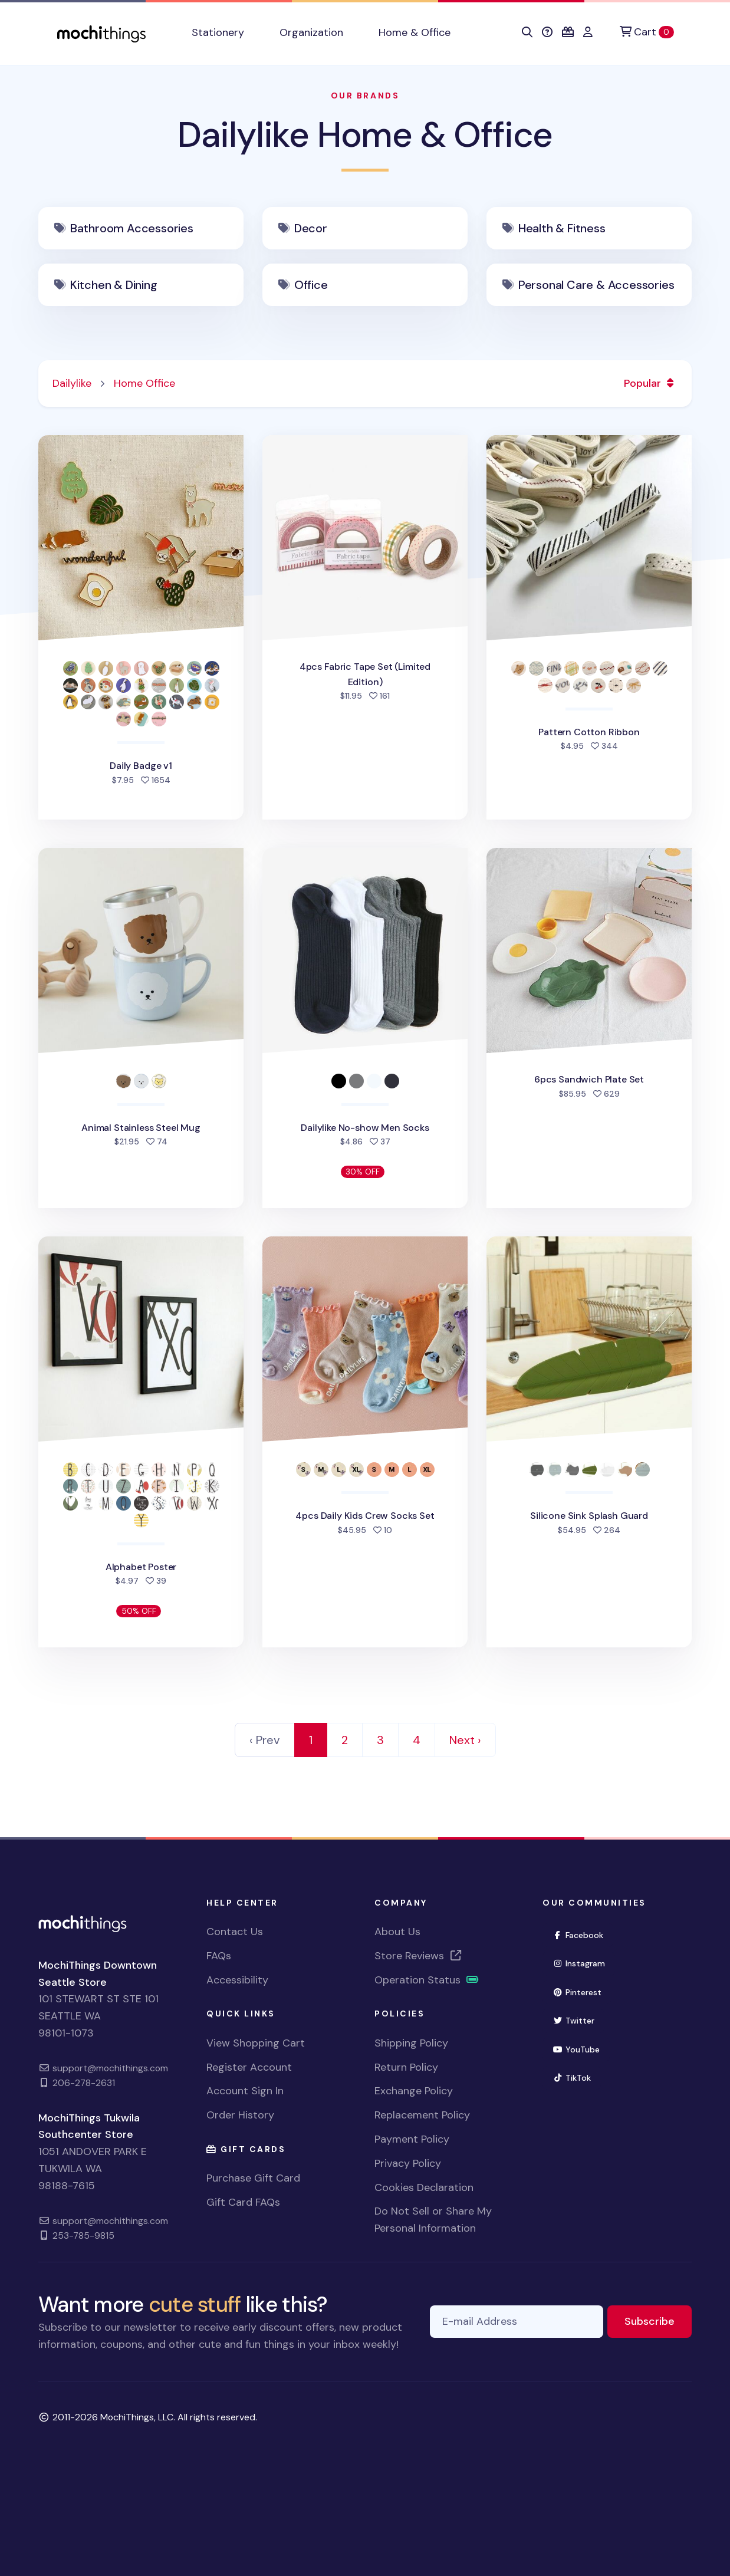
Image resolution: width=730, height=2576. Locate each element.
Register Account (249, 2067)
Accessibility (237, 1980)
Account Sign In (245, 2091)
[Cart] (647, 32)
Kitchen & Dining (113, 284)
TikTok (577, 2077)
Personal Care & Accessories (596, 284)
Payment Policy (411, 2139)
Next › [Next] (465, 1740)
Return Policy (406, 2067)
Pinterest (582, 1991)
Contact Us (234, 1931)
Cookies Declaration (423, 2187)
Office (311, 284)
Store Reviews (418, 1956)
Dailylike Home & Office (365, 134)
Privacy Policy (407, 2163)
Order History (240, 2115)
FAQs (218, 1956)
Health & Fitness (562, 228)
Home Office (144, 383)
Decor (310, 228)
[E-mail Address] (516, 2321)
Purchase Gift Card (253, 2178)
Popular (651, 383)
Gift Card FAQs (243, 2202)
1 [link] (311, 1740)
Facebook (583, 1934)
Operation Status (426, 1980)
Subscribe (658, 2320)
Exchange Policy (413, 2091)
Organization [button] (311, 32)
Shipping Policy (411, 2043)
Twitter (578, 2020)
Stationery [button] (218, 32)
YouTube (581, 2048)
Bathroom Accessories (131, 228)
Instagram (584, 1962)
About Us (397, 1931)
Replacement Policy (422, 2115)
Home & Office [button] (415, 32)
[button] (527, 32)
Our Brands (365, 95)
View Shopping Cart (255, 2043)
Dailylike (71, 383)
